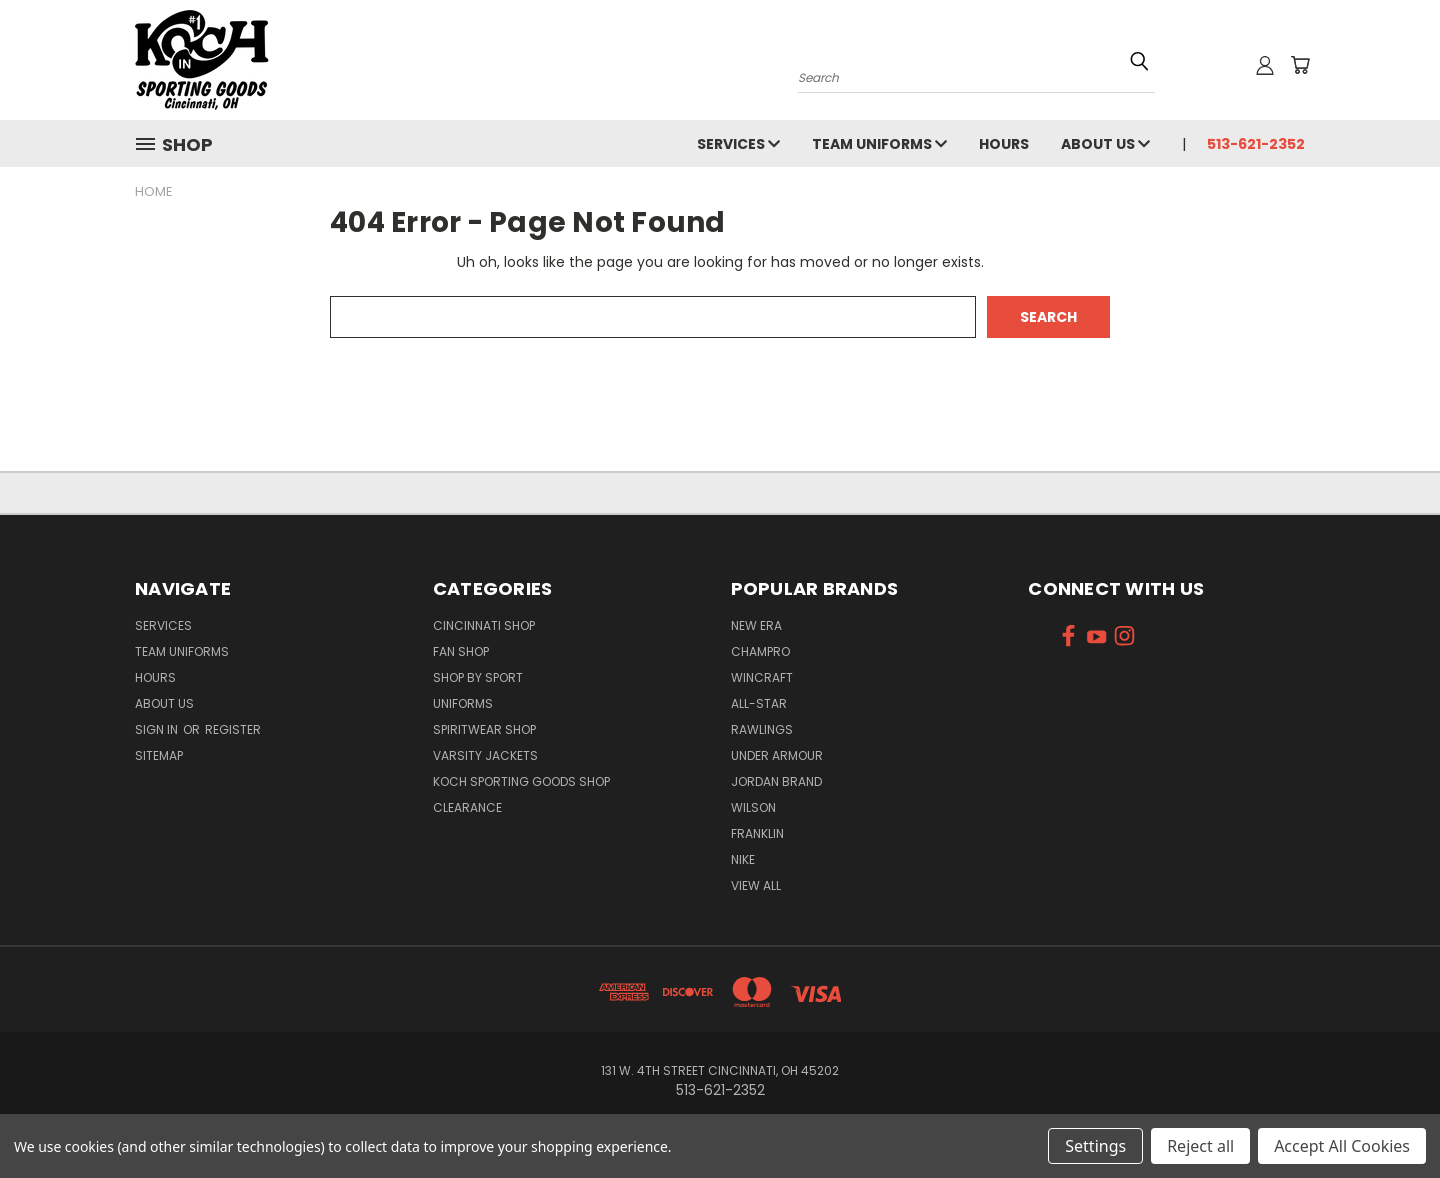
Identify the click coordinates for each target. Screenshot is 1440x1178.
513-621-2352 (1256, 144)
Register (233, 729)
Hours (1004, 144)
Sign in (158, 729)
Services (738, 144)
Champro (760, 651)
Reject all (1200, 1146)
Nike (743, 859)
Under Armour (777, 755)
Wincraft (762, 677)
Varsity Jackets (485, 755)
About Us (1105, 144)
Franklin (757, 833)
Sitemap (159, 755)
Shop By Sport (478, 677)
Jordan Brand (776, 781)
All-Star (759, 703)
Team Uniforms (879, 144)
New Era (756, 625)
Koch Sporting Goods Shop (521, 781)
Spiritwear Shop (484, 729)
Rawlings (762, 729)
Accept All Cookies (1342, 1146)
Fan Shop (461, 651)
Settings (1095, 1146)
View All (756, 885)
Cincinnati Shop (484, 625)
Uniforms (463, 703)
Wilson (753, 807)
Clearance (467, 807)
